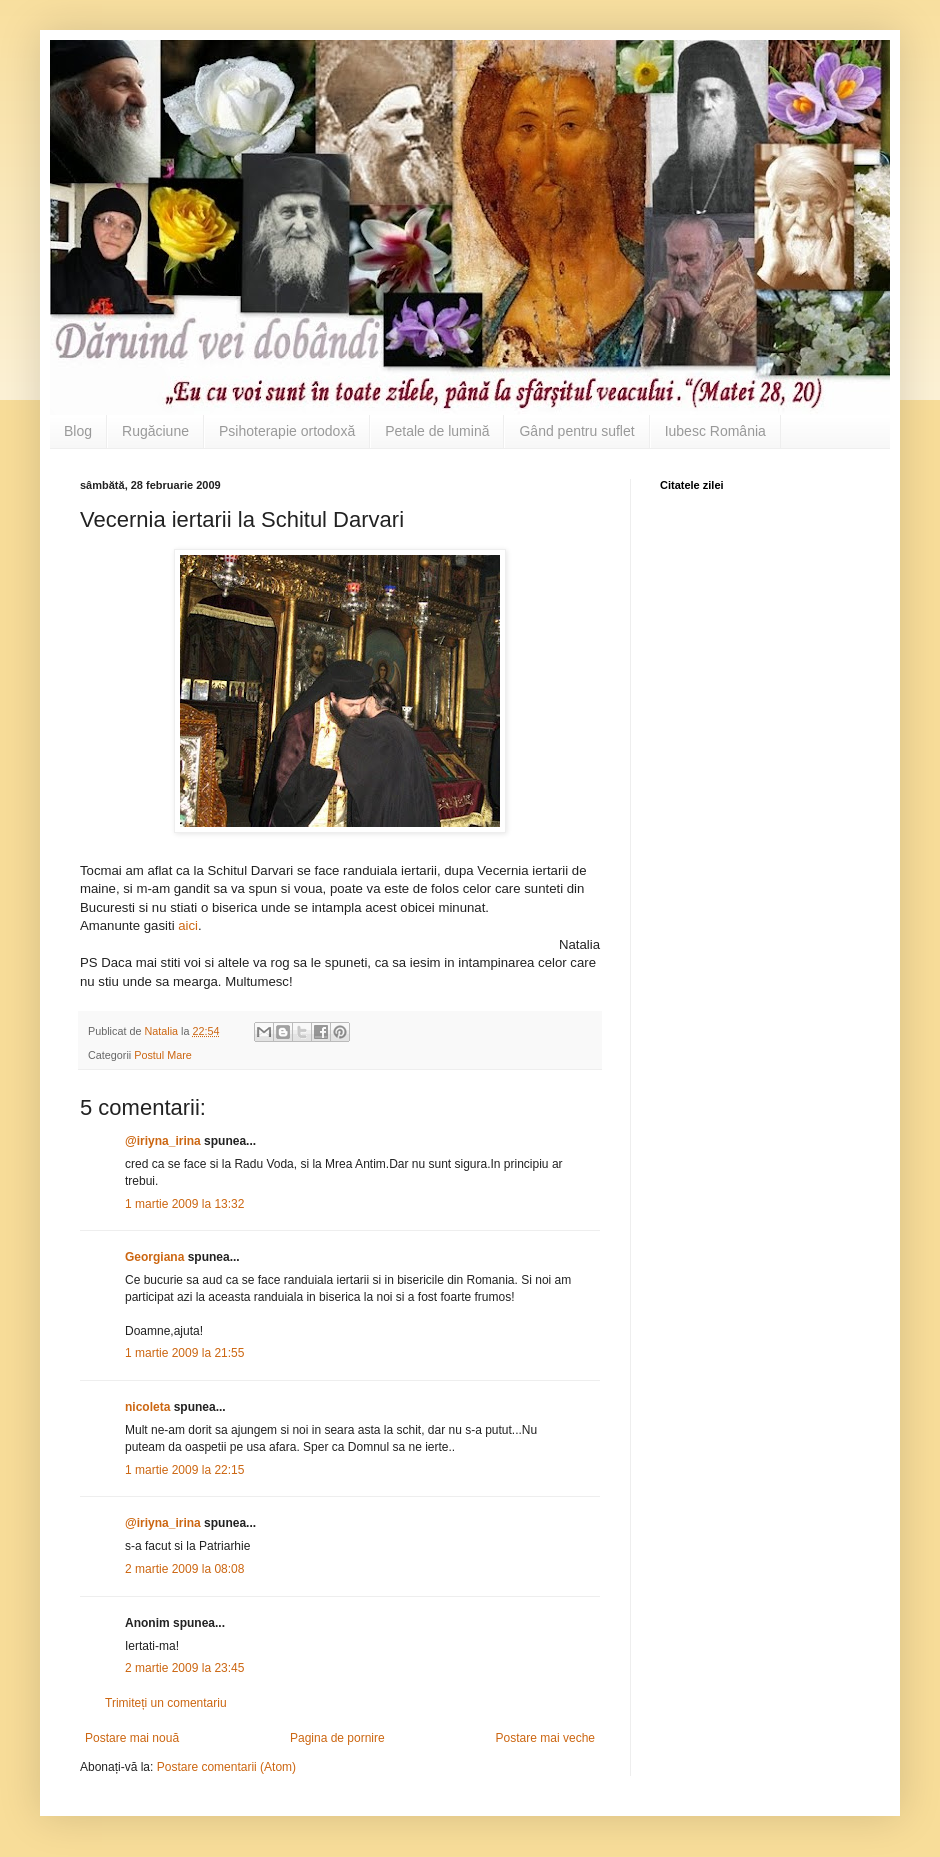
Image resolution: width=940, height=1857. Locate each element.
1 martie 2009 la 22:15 (184, 1470)
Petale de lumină (437, 431)
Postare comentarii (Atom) (226, 1767)
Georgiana (154, 1257)
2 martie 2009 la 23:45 (184, 1668)
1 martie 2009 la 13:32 (184, 1204)
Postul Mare (163, 1055)
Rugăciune (155, 431)
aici (188, 925)
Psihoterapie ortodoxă (287, 431)
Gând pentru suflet (576, 431)
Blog (78, 431)
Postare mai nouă (132, 1738)
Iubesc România (715, 431)
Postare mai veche (545, 1738)
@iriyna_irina (163, 1141)
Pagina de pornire (337, 1738)
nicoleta (147, 1407)
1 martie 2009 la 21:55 (184, 1353)
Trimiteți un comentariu (166, 1703)
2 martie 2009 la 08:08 (184, 1569)
